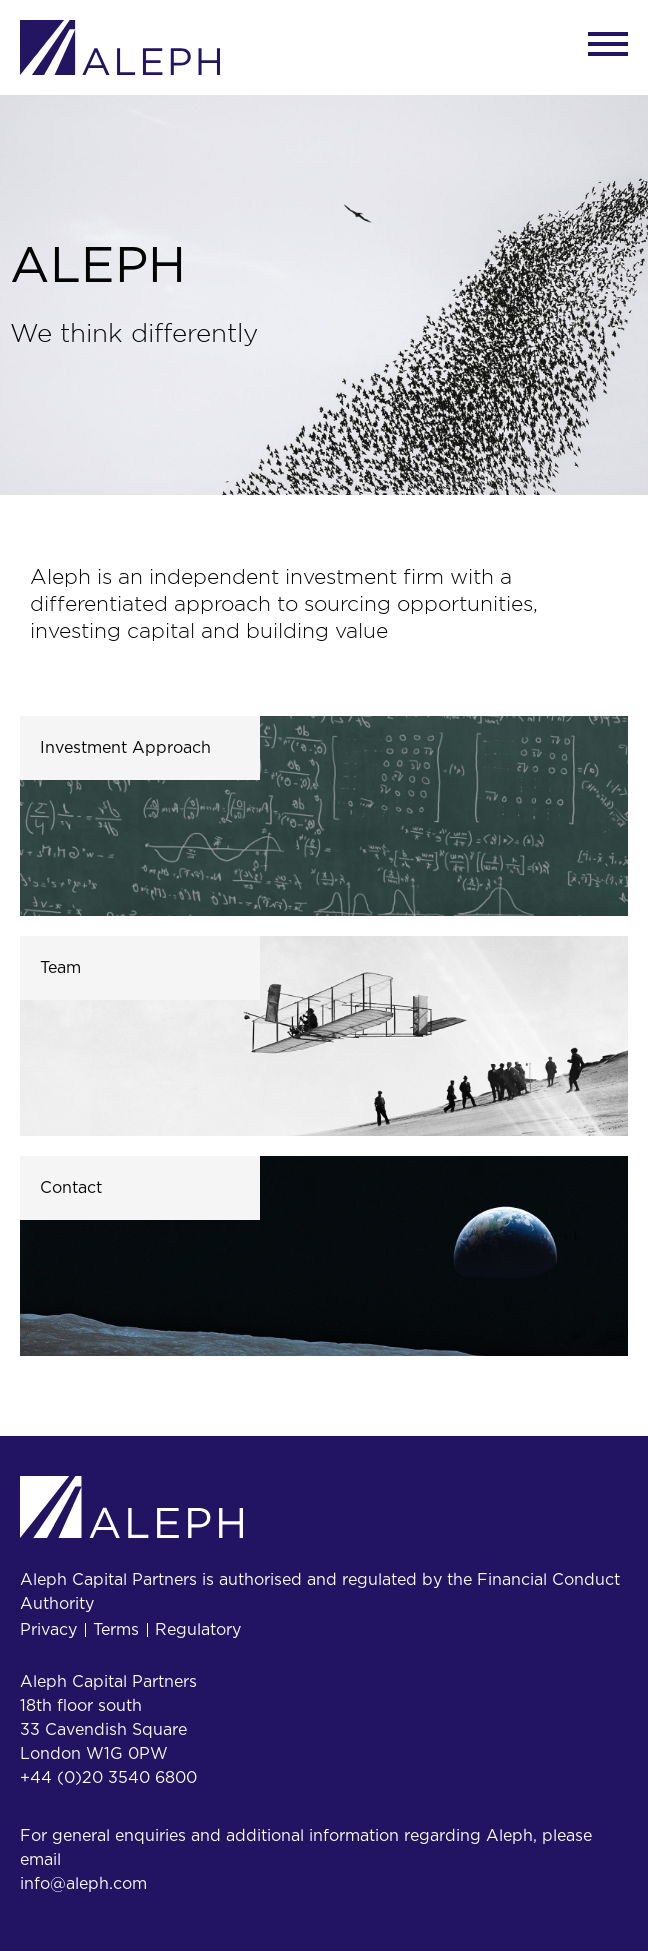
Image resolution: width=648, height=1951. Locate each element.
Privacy (48, 1630)
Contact (71, 1188)
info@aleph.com (83, 1884)
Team (60, 968)
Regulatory (198, 1630)
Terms (116, 1630)
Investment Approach (125, 748)
